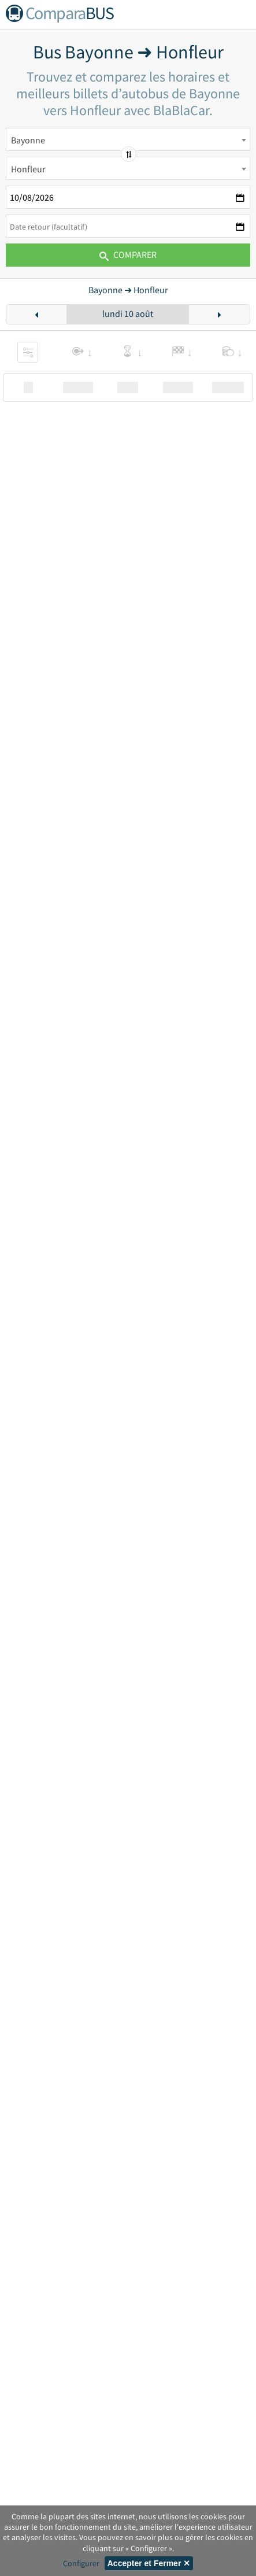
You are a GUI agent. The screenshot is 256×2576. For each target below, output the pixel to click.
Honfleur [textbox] (28, 169)
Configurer (81, 2563)
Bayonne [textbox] (28, 140)
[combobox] (128, 139)
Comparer (128, 254)
